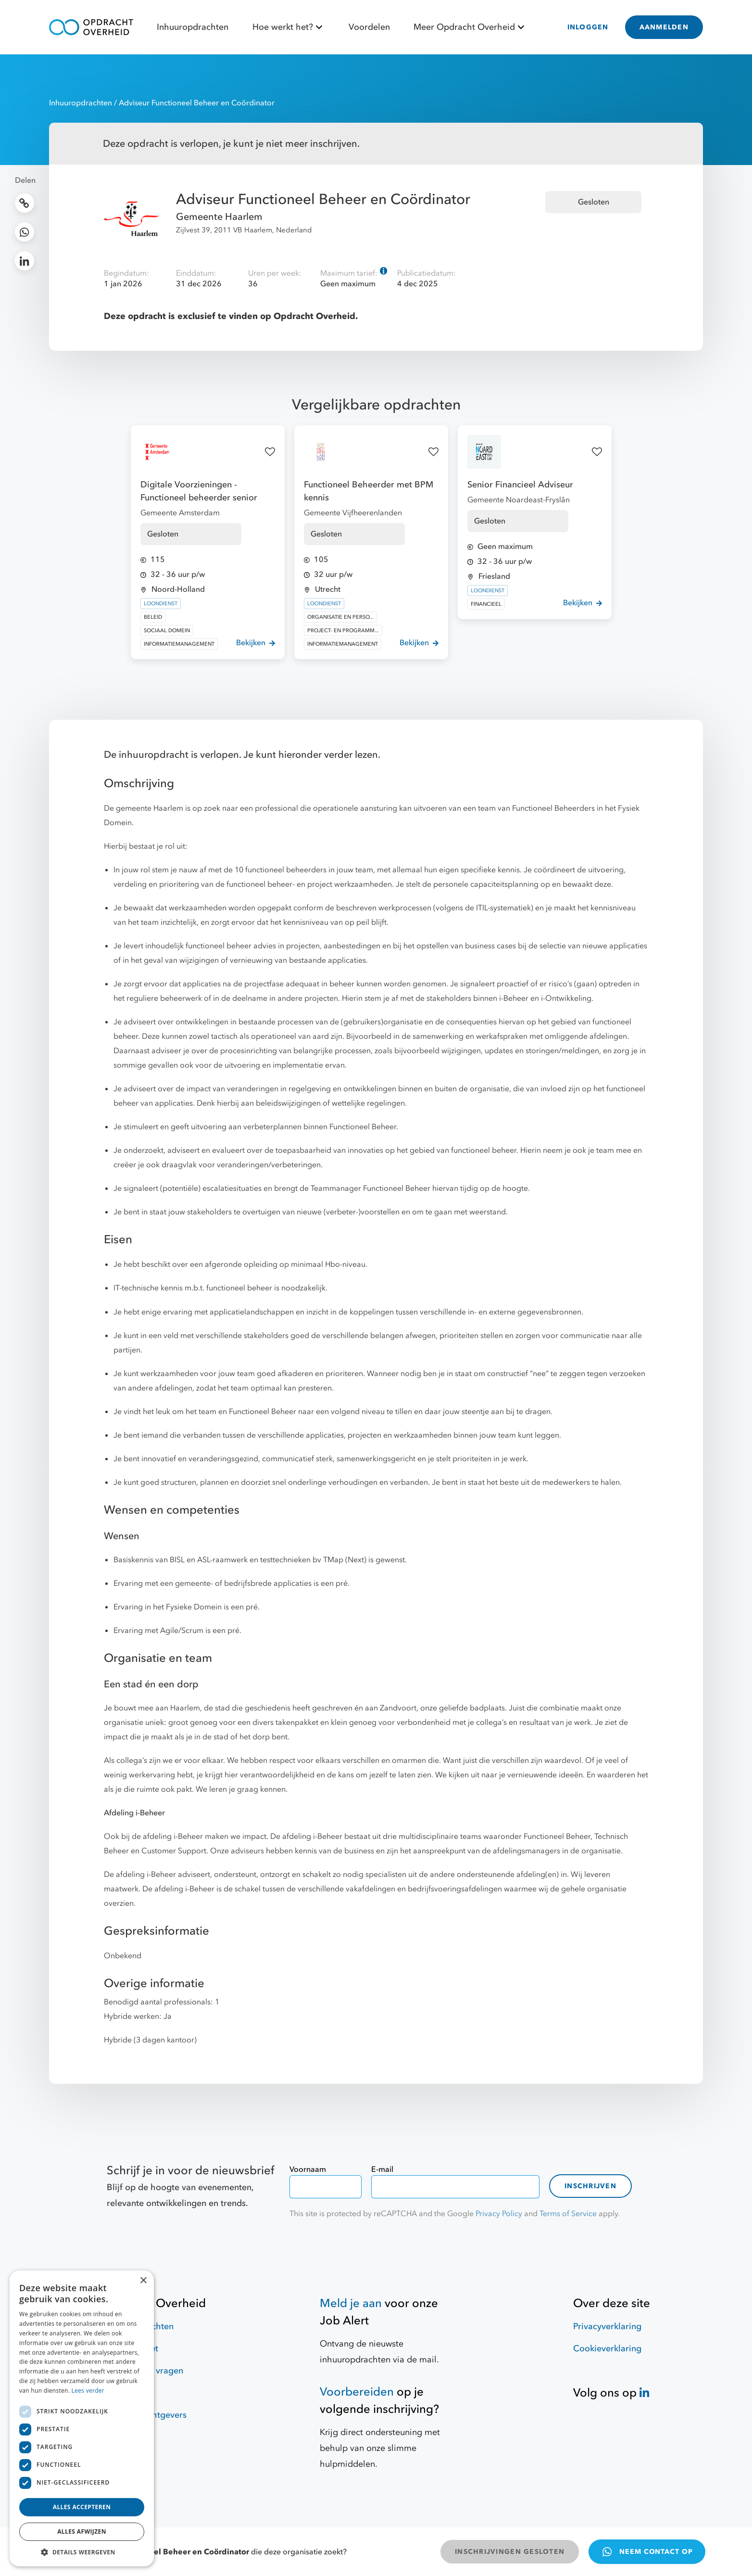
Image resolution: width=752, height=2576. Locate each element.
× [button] (143, 2280)
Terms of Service (568, 2213)
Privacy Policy (499, 2213)
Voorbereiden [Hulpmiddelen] (357, 2392)
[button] (81, 2552)
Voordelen (369, 27)
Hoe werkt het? (288, 27)
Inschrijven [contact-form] (590, 2186)
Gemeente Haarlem (219, 216)
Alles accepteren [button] (82, 2507)
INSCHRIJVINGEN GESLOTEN (509, 2551)
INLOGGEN (588, 27)
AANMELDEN (664, 27)
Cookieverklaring (607, 2349)
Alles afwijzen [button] (81, 2531)
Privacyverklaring (607, 2327)
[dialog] (82, 2418)
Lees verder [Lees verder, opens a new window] (88, 2390)
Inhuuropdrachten (192, 27)
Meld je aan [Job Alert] (351, 2303)
